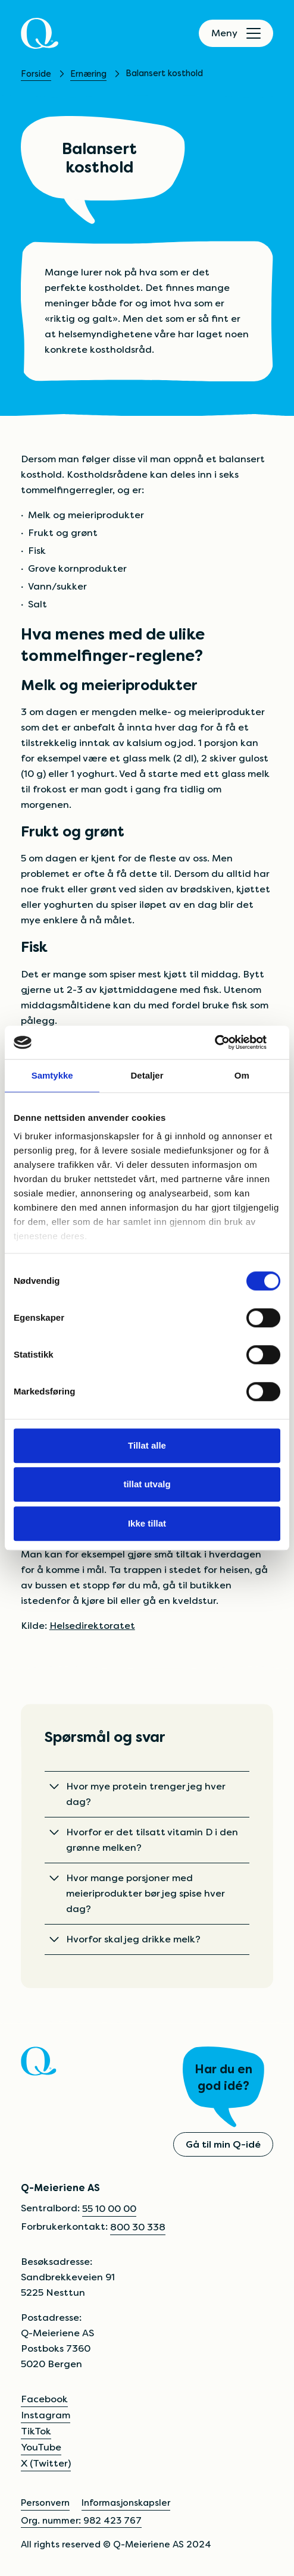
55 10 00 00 (109, 2208)
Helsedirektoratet (92, 1625)
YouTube (41, 2447)
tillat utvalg (146, 1484)
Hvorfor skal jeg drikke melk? (125, 1939)
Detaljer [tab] (146, 1075)
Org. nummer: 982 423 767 (81, 2520)
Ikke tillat (147, 1523)
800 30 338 (137, 2227)
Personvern (45, 2502)
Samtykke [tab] (52, 1075)
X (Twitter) (46, 2463)
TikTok (36, 2431)
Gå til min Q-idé (223, 2144)
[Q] (39, 33)
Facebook (44, 2399)
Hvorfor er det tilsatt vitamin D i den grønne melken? (143, 1840)
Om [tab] (241, 1075)
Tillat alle (147, 1445)
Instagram (45, 2415)
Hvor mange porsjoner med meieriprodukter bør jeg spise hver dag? (137, 1893)
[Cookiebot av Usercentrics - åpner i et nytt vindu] (228, 1042)
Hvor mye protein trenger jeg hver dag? (137, 1794)
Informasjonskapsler (126, 2502)
